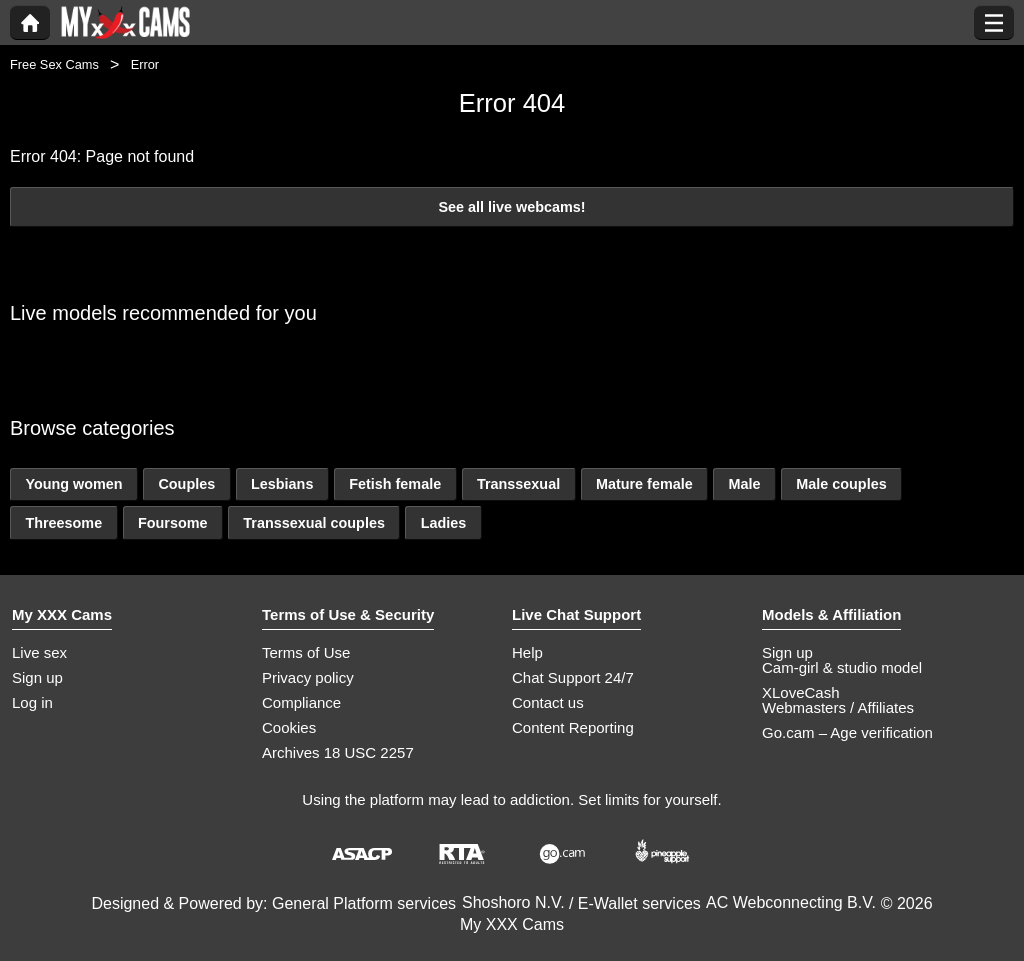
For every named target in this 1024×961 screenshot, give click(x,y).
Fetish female (395, 484)
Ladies (444, 523)
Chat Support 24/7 (573, 677)
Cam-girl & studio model (842, 667)
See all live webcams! (511, 207)
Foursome (173, 523)
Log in (32, 702)
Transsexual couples (314, 523)
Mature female (644, 484)
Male (744, 484)
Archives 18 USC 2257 (338, 752)
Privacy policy (308, 677)
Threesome (63, 523)
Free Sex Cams (54, 64)
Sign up (37, 677)
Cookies (289, 727)
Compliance (301, 702)
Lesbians (282, 484)
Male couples (841, 484)
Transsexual (518, 484)
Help (527, 652)
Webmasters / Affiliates (838, 707)
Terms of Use (306, 652)
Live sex (39, 652)
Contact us (548, 702)
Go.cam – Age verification (847, 732)
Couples (186, 484)
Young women (73, 484)
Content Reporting (573, 727)
